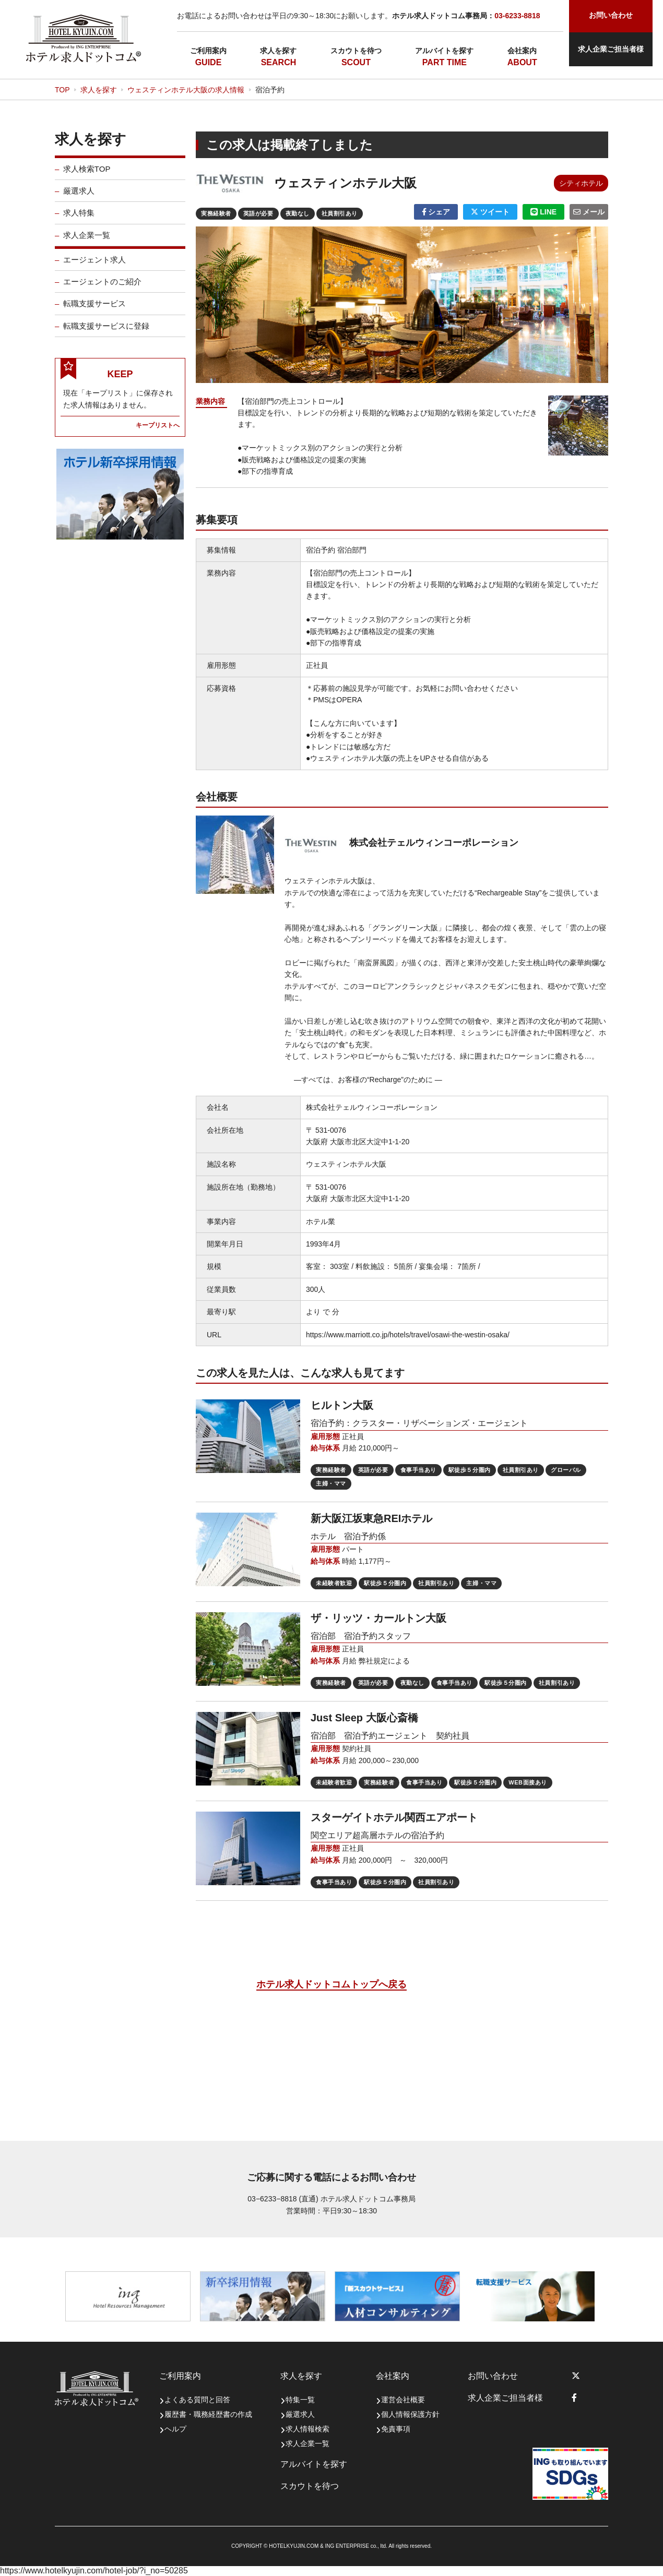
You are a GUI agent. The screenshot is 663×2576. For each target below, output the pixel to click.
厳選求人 (78, 199)
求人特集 (78, 221)
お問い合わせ (493, 2375)
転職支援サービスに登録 (106, 334)
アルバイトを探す (444, 50)
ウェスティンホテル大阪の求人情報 (185, 90)
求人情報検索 (307, 2429)
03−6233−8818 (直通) (282, 2199)
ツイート (490, 212)
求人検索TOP (87, 177)
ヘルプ (175, 2429)
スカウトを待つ (356, 50)
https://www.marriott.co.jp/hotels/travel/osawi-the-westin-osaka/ (408, 1335)
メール (589, 212)
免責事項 (395, 2429)
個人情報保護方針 (410, 2414)
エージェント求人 (94, 267)
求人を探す (278, 50)
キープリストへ (158, 433)
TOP (62, 90)
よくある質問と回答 (197, 2399)
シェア (436, 212)
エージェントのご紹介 (102, 289)
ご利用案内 (208, 50)
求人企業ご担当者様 (611, 49)
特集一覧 (300, 2399)
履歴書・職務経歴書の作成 (208, 2414)
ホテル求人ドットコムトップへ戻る (331, 1984)
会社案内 (522, 50)
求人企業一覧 (86, 243)
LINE (543, 212)
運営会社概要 (403, 2399)
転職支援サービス (94, 311)
